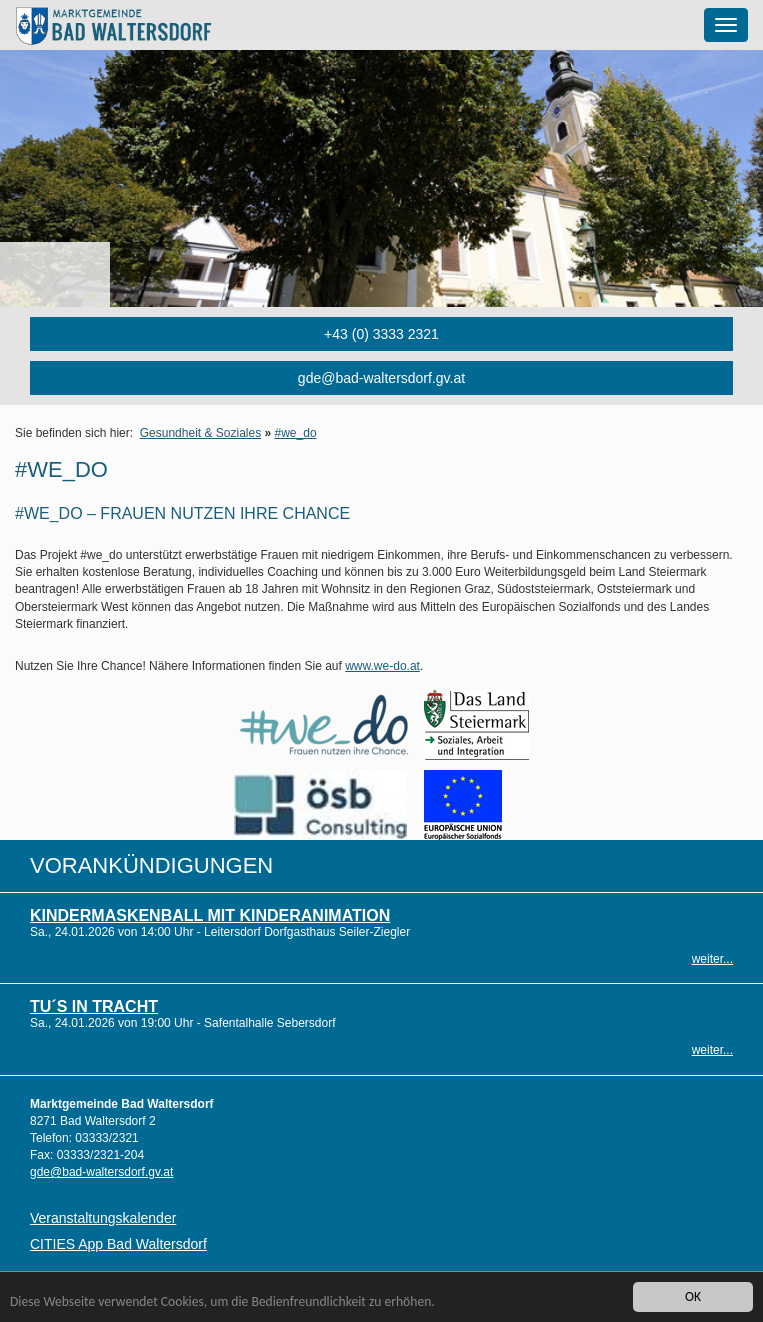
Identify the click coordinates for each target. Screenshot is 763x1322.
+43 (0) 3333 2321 (381, 334)
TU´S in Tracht (94, 1006)
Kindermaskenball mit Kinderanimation (210, 915)
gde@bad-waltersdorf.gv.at (381, 378)
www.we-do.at (382, 666)
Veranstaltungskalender (103, 1218)
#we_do (296, 433)
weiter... (712, 959)
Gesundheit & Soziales (200, 433)
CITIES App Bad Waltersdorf (118, 1244)
